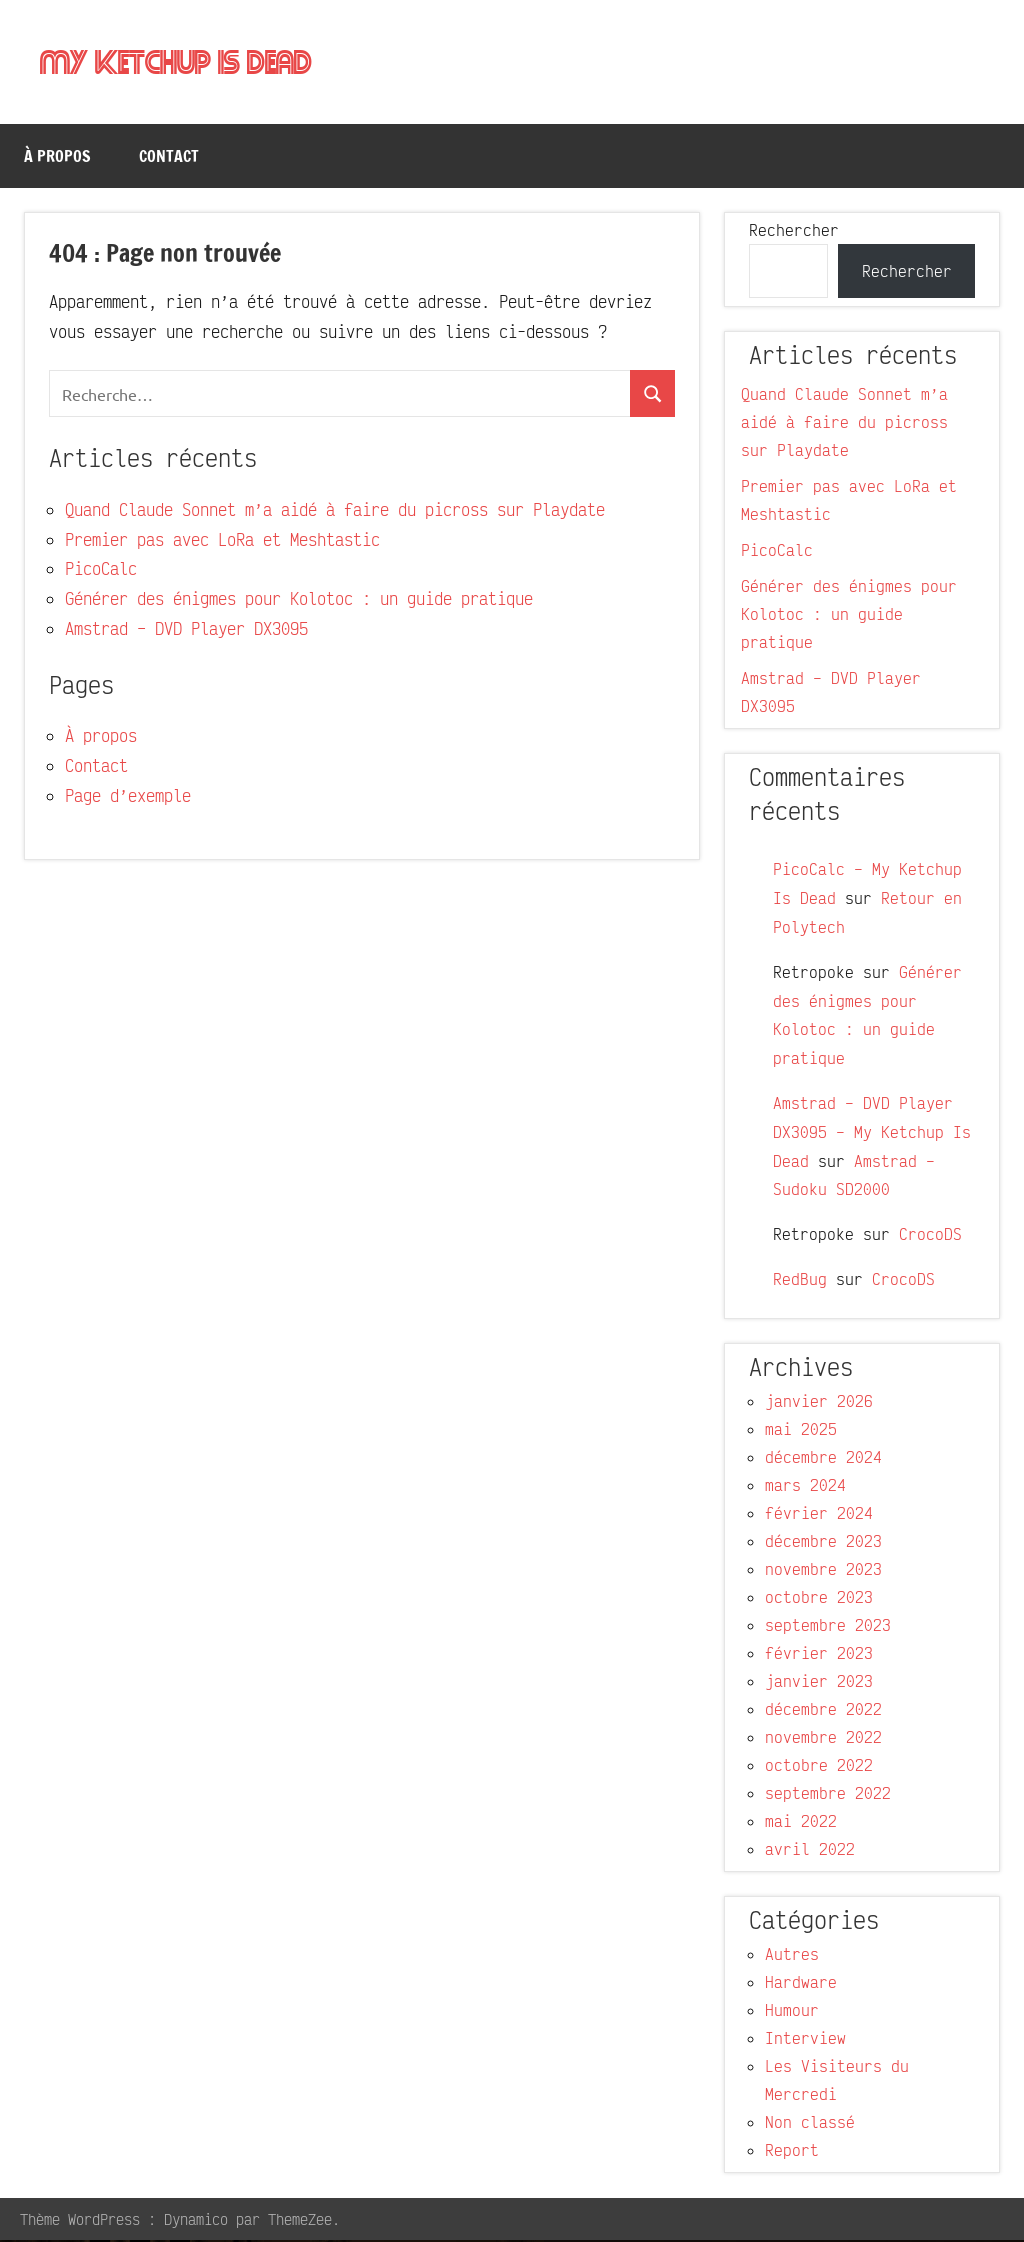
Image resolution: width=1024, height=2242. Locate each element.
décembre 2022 (823, 1711)
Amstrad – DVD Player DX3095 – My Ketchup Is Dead (872, 1134)
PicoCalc (101, 570)
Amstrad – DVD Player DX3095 (186, 630)
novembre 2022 (823, 1739)
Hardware (801, 1984)
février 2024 (819, 1515)
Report (792, 2152)
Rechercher (794, 232)
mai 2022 (801, 1823)
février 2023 (819, 1655)
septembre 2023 (828, 1627)
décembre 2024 (823, 1459)
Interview (805, 2040)
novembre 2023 (823, 1571)
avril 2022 (810, 1851)
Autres (792, 1956)
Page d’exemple (128, 797)
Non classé (810, 2124)
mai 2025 (801, 1431)
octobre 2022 (819, 1767)
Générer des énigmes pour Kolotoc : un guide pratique (299, 600)
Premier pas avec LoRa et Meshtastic (222, 541)
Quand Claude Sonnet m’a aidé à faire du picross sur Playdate (335, 511)
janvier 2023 (819, 1683)
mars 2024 (805, 1487)
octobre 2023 (819, 1599)
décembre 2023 (823, 1543)
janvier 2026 (819, 1403)
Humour (792, 2012)
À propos (57, 158)
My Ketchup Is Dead (183, 63)
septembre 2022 (828, 1795)
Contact (169, 158)
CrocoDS (930, 1236)
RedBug (800, 1281)
